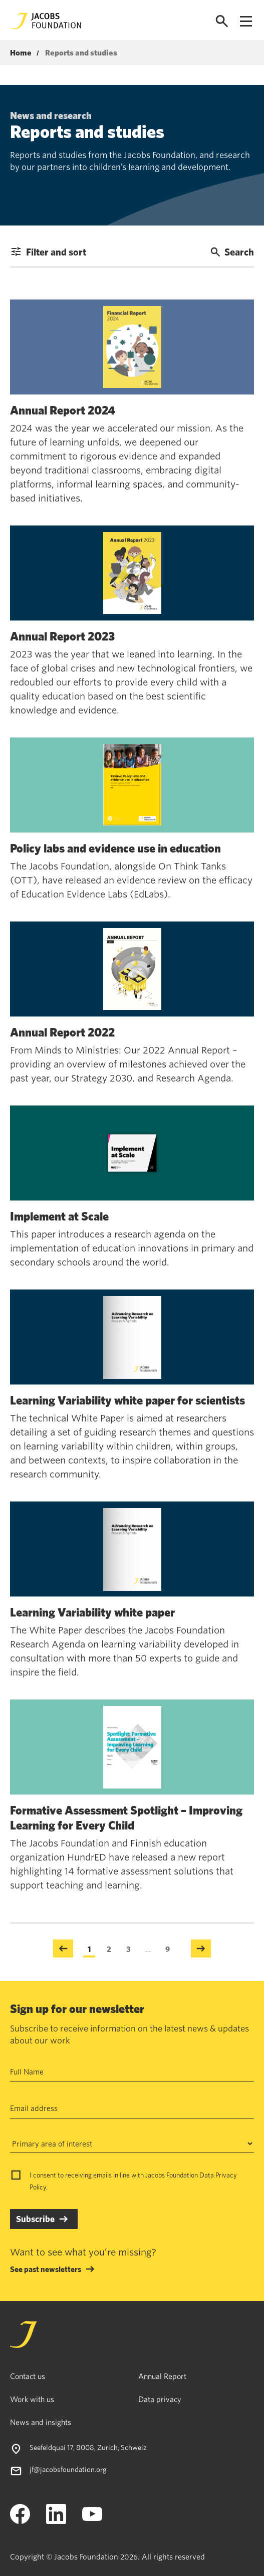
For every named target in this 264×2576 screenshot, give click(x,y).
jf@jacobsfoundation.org (68, 2469)
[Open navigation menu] (246, 21)
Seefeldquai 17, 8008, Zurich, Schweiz (88, 2447)
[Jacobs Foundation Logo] (46, 21)
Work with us (32, 2399)
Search (232, 252)
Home (21, 53)
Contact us (27, 2376)
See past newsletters (45, 2269)
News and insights (40, 2422)
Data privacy (159, 2399)
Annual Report (162, 2376)
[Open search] (221, 21)
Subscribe (35, 2219)
